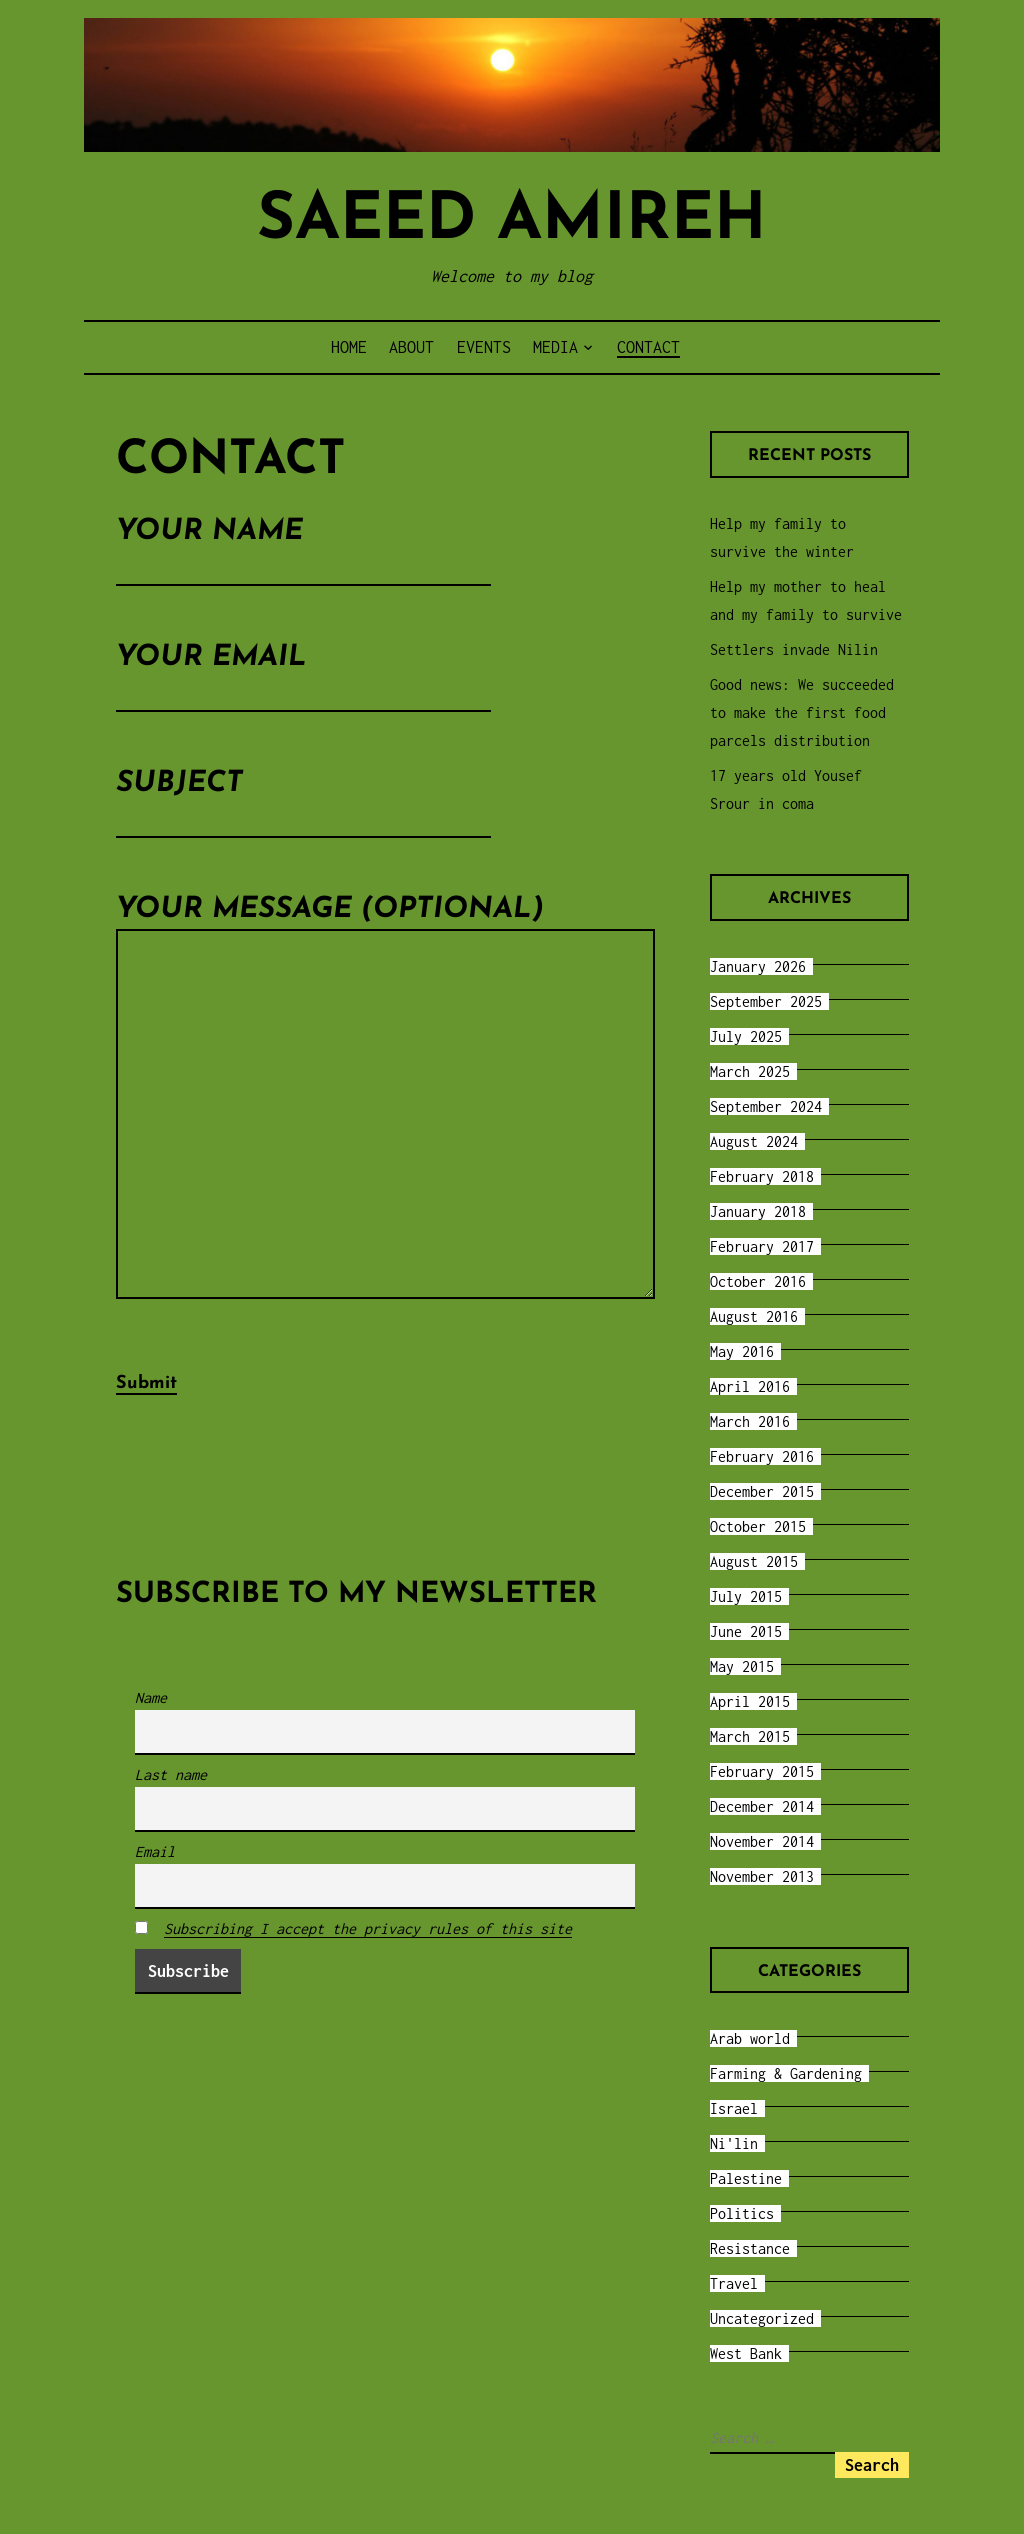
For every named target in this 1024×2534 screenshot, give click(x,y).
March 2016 (750, 1421)
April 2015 (750, 1701)
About (411, 347)
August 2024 (754, 1141)
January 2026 (758, 966)
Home (349, 347)
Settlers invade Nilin (794, 649)
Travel (734, 2283)
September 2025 (766, 1001)
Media (555, 347)
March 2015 (750, 1736)
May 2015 (742, 1666)
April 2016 (750, 1386)
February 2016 (762, 1456)
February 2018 (762, 1176)
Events (484, 347)
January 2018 (758, 1211)
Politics (742, 2213)
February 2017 (762, 1246)
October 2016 (758, 1281)
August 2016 (754, 1316)
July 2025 (746, 1036)
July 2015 (746, 1596)
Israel (734, 2108)
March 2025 (750, 1071)
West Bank (746, 2353)
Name (151, 1720)
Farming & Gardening (786, 2073)
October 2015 (758, 1526)
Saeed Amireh (512, 221)
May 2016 (742, 1351)
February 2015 (762, 1771)
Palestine (746, 2178)
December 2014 (762, 1806)
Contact (648, 347)
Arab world (750, 2038)
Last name (171, 1797)
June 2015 (746, 1631)
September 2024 (766, 1106)
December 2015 (762, 1491)
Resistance (750, 2248)
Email (155, 1874)
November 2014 (762, 1841)
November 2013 (762, 1876)
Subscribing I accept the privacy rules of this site (368, 1951)
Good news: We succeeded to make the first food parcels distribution (802, 712)
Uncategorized (762, 2318)
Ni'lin (734, 2143)
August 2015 (754, 1561)
